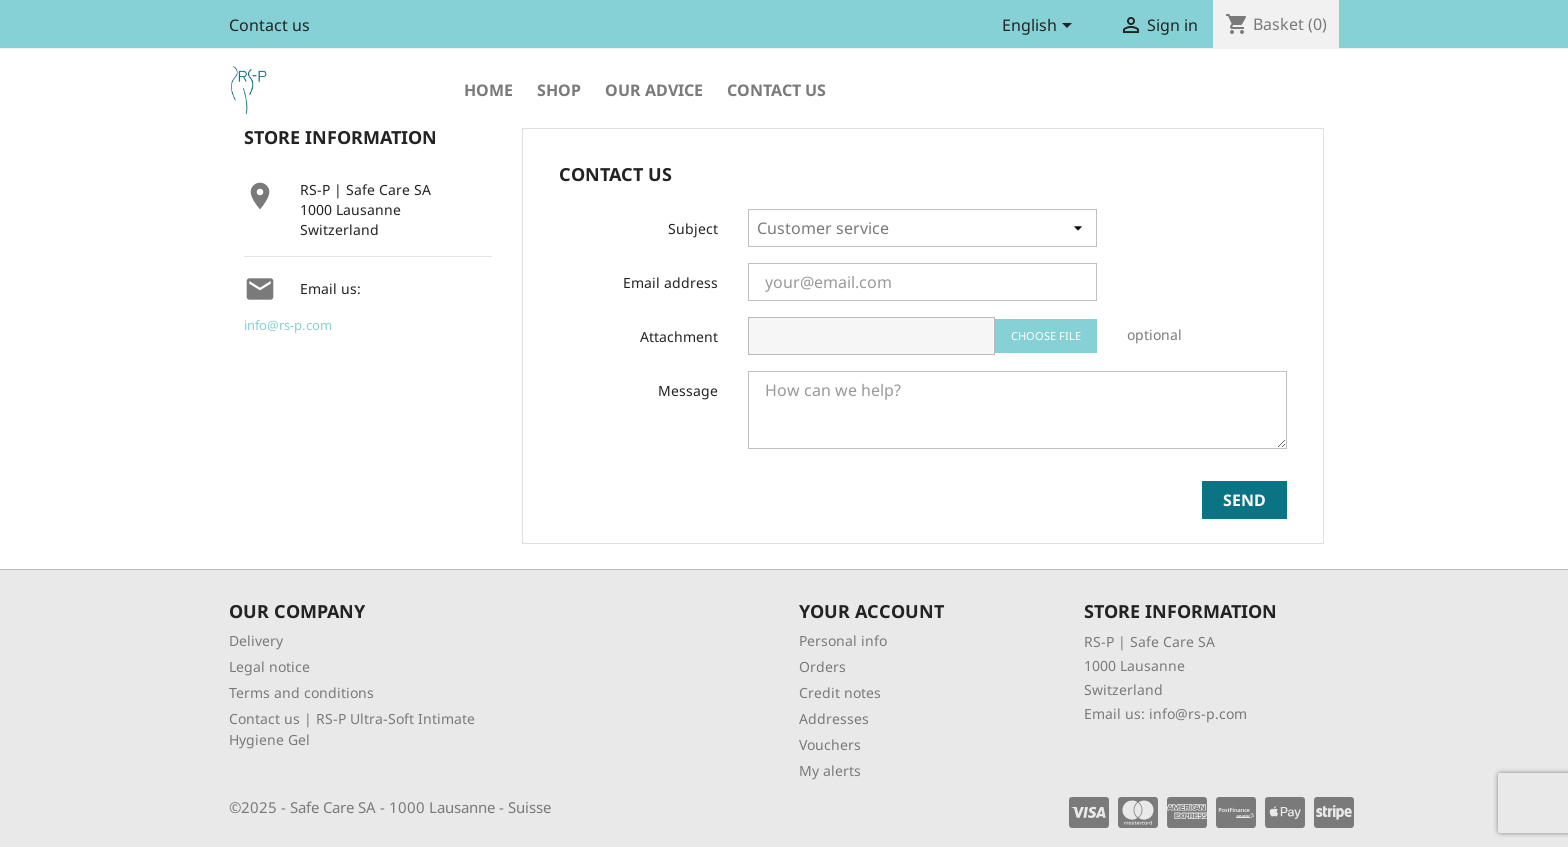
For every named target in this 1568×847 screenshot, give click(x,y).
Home (488, 90)
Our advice (654, 90)
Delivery (256, 640)
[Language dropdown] (1040, 27)
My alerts (830, 770)
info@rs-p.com (288, 325)
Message (688, 390)
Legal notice (269, 666)
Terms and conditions (301, 692)
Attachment (679, 336)
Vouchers (830, 744)
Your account (871, 611)
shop (559, 90)
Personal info (843, 640)
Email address (670, 282)
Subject (693, 228)
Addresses (834, 718)
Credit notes (840, 692)
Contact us (269, 25)
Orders (822, 666)
